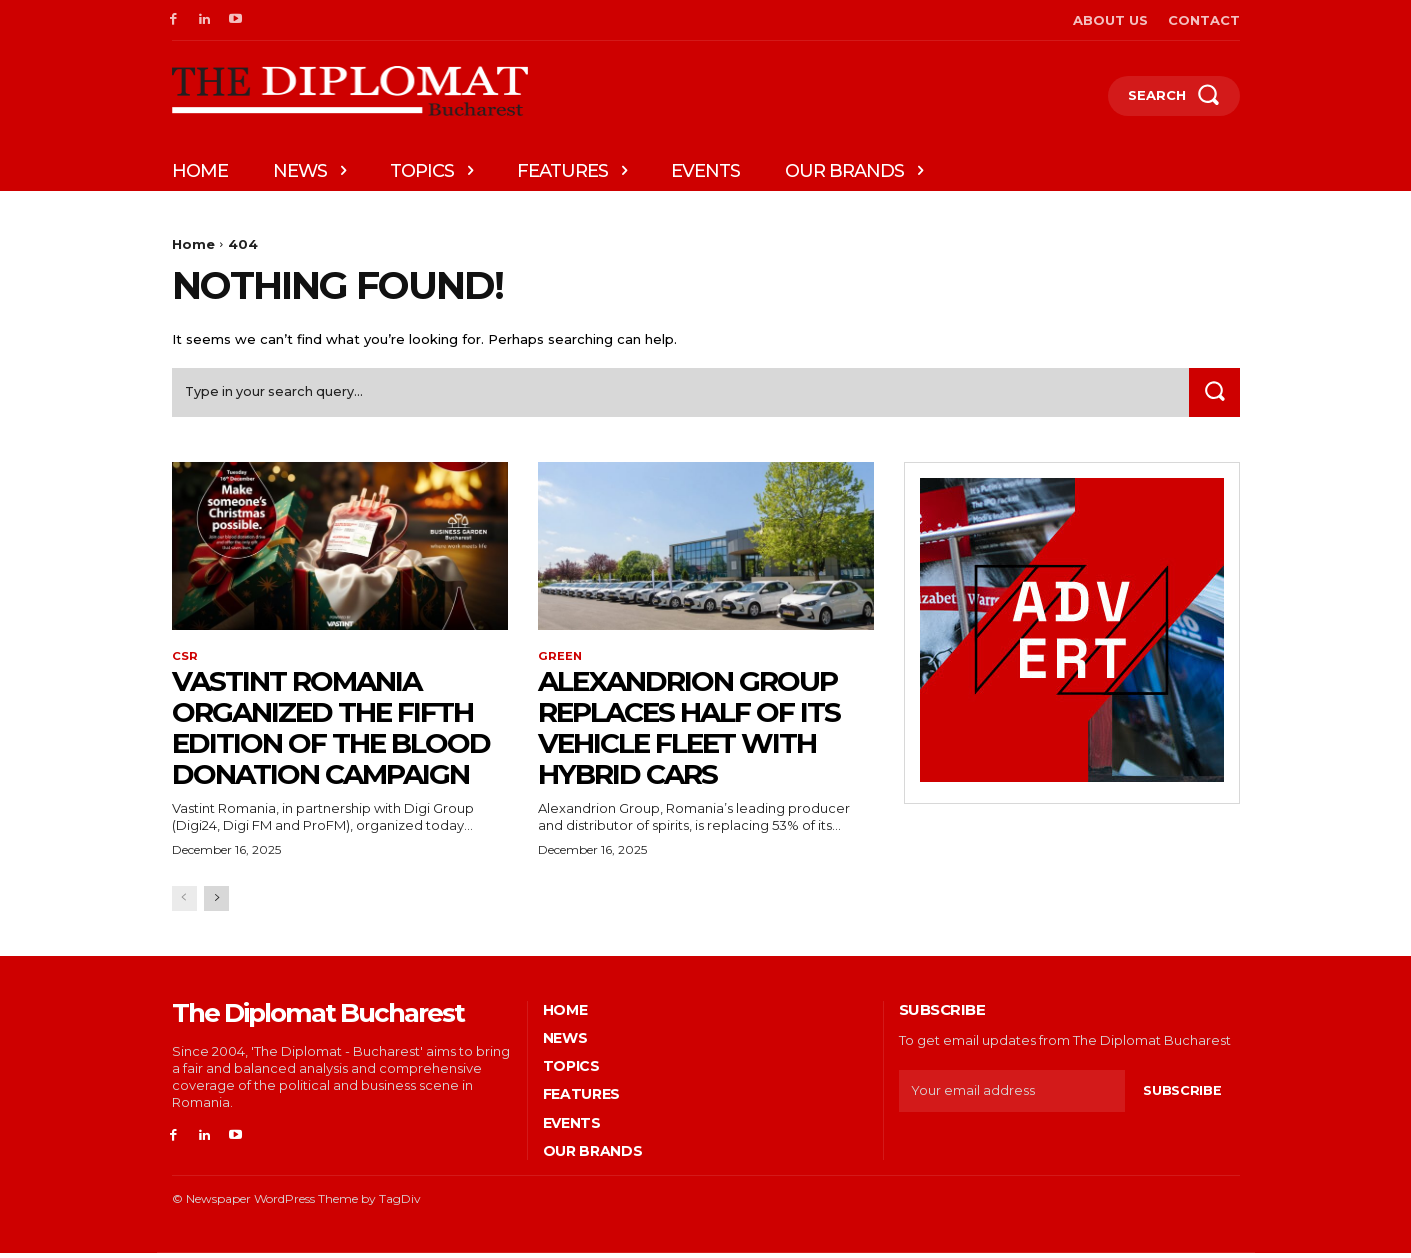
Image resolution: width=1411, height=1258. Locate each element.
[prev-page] (184, 904)
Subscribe (1182, 1096)
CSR (185, 662)
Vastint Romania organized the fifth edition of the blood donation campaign (331, 733)
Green (560, 662)
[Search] (1213, 396)
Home (193, 244)
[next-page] (216, 904)
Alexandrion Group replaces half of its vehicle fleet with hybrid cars (689, 733)
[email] (1012, 1097)
